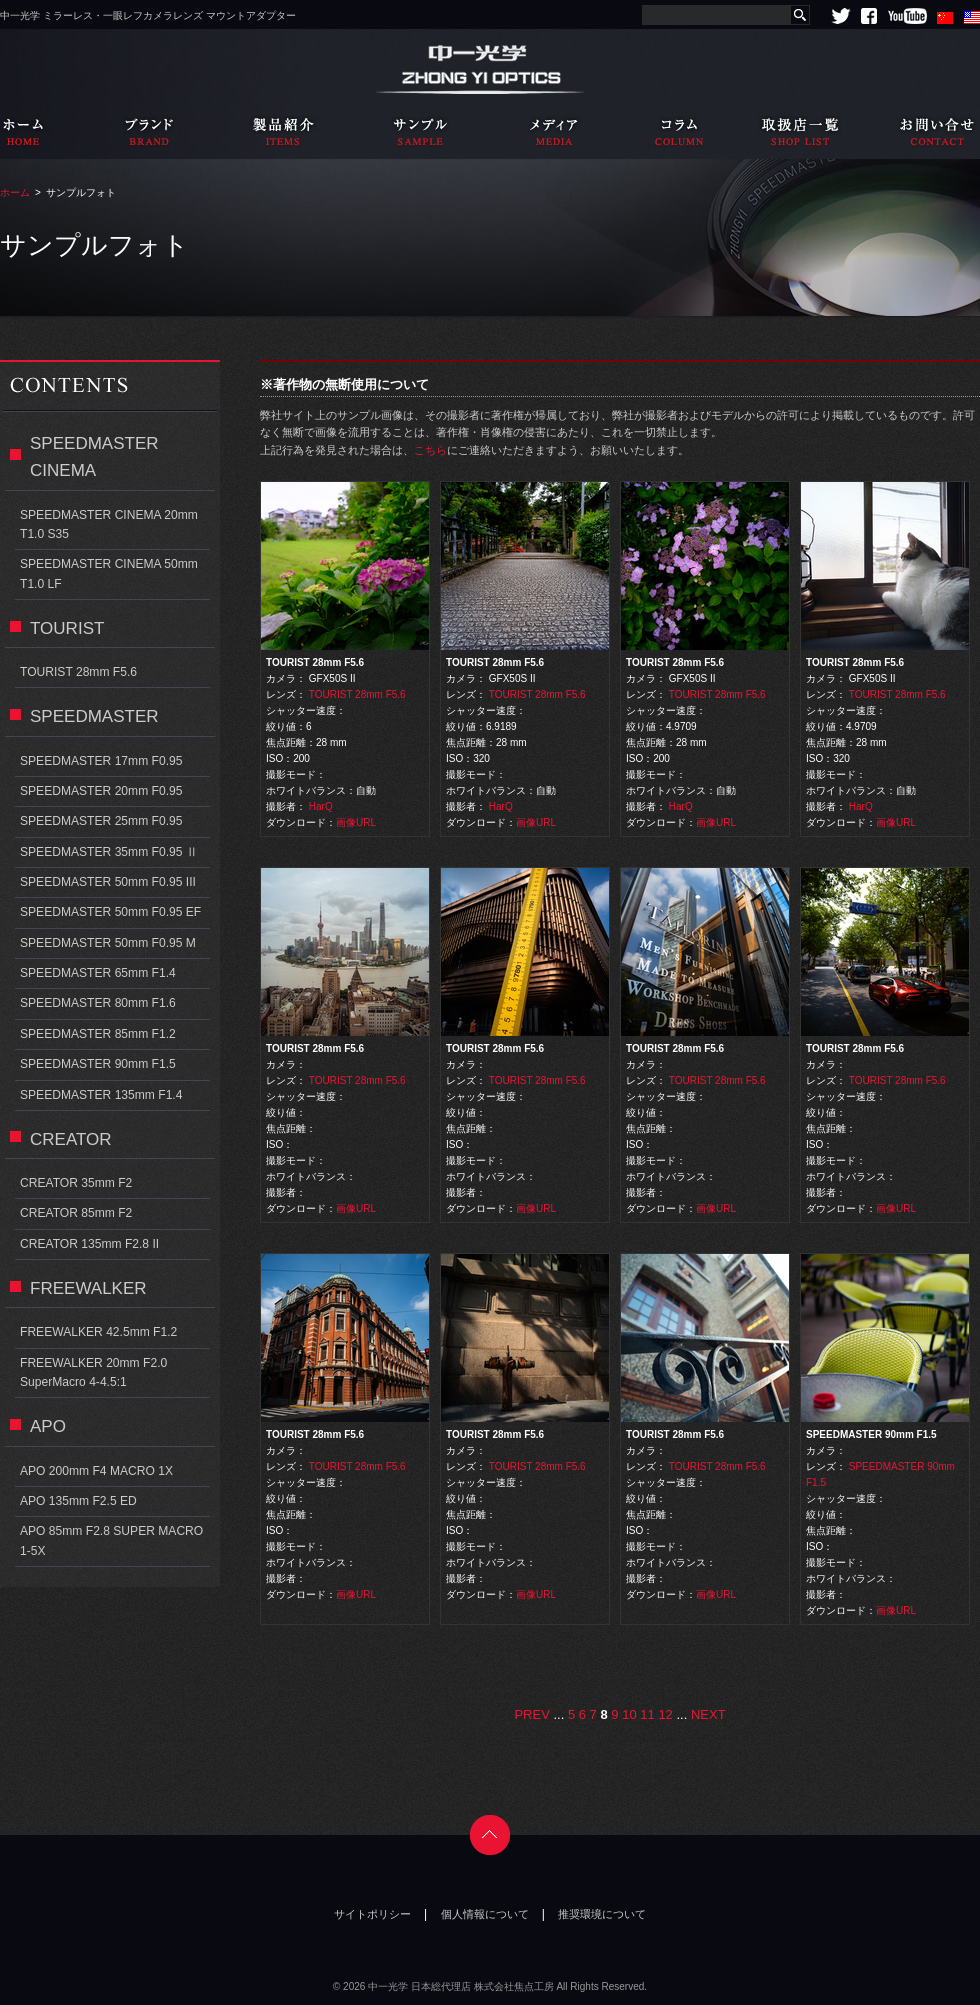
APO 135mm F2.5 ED (78, 1501)
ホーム (15, 192)
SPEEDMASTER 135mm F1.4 (101, 1095)
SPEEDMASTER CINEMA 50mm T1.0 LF (109, 573)
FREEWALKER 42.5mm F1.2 (98, 1332)
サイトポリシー (372, 1914)
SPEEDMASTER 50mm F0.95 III (108, 882)
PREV (531, 1714)
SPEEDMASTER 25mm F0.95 (101, 821)
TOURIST (67, 628)
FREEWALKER (88, 1288)
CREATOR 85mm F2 (76, 1213)
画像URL (356, 822)
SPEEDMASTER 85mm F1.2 (98, 1034)
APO (48, 1426)
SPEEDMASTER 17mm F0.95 (101, 761)
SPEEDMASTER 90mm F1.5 (98, 1064)
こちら (430, 450)
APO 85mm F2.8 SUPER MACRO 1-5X (111, 1540)
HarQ (321, 806)
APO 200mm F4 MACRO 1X (96, 1471)
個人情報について (485, 1914)
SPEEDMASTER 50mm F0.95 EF (110, 912)
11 (647, 1714)
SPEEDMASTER (94, 716)
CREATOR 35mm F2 (76, 1183)
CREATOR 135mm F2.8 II (89, 1244)
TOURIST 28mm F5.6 (357, 694)
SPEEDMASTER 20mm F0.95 (101, 791)
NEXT (708, 1714)
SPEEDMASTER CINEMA (94, 457)
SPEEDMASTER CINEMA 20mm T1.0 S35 (109, 524)
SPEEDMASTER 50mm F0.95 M (108, 943)
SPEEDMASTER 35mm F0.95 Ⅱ (109, 852)
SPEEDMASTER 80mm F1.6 (98, 1003)
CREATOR (71, 1139)
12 (665, 1714)
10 (629, 1714)
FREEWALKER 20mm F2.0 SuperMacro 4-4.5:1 (93, 1372)
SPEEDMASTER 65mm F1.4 (98, 973)
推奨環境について (602, 1914)
